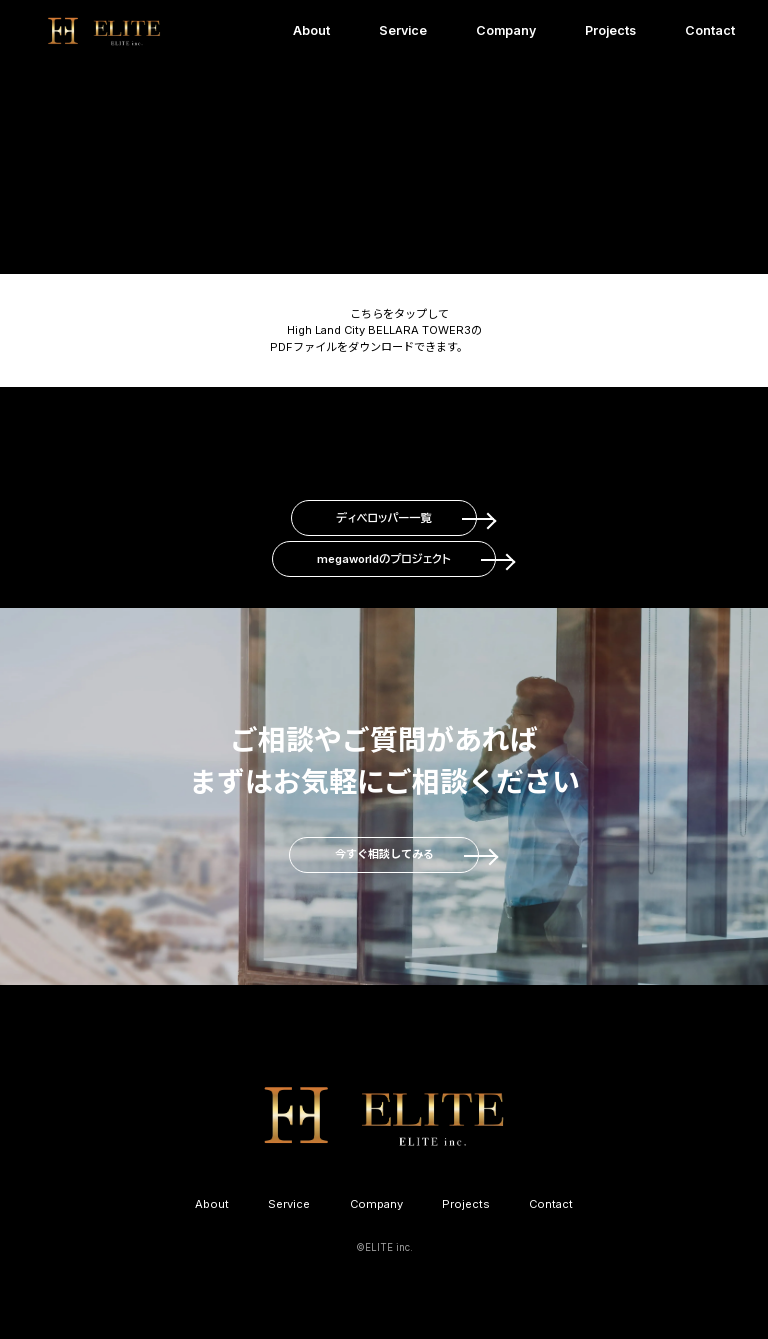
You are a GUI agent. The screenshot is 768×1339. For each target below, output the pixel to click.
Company (506, 30)
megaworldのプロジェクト (384, 559)
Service (403, 30)
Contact (710, 30)
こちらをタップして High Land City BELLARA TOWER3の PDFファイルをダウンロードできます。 (376, 330)
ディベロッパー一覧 (383, 518)
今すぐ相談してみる (384, 854)
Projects (610, 30)
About (311, 30)
